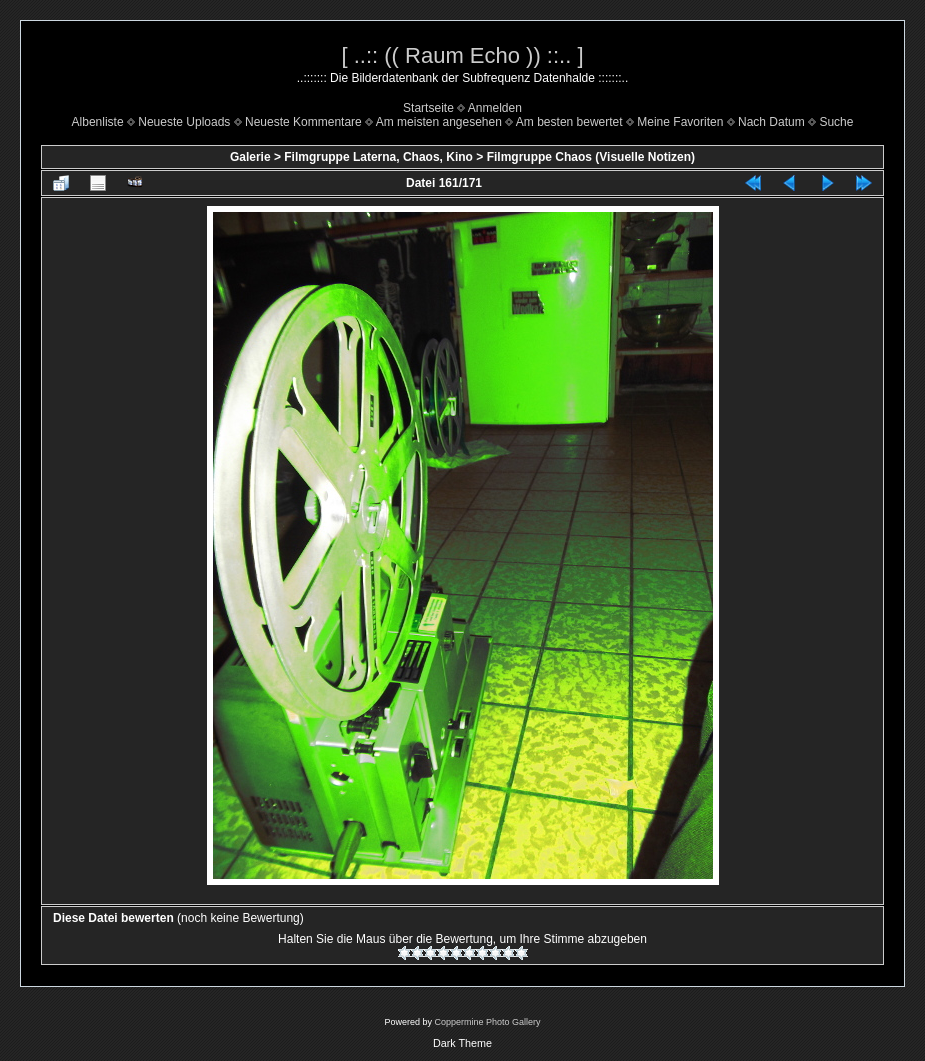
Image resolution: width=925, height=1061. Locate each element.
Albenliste (98, 122)
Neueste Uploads (184, 122)
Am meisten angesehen (439, 122)
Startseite (428, 108)
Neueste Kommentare (303, 122)
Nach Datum (771, 122)
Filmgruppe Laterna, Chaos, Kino (378, 157)
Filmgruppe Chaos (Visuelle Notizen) (591, 157)
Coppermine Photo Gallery (487, 1022)
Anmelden (495, 108)
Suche (836, 122)
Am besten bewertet (569, 122)
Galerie (250, 157)
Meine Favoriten (680, 122)
